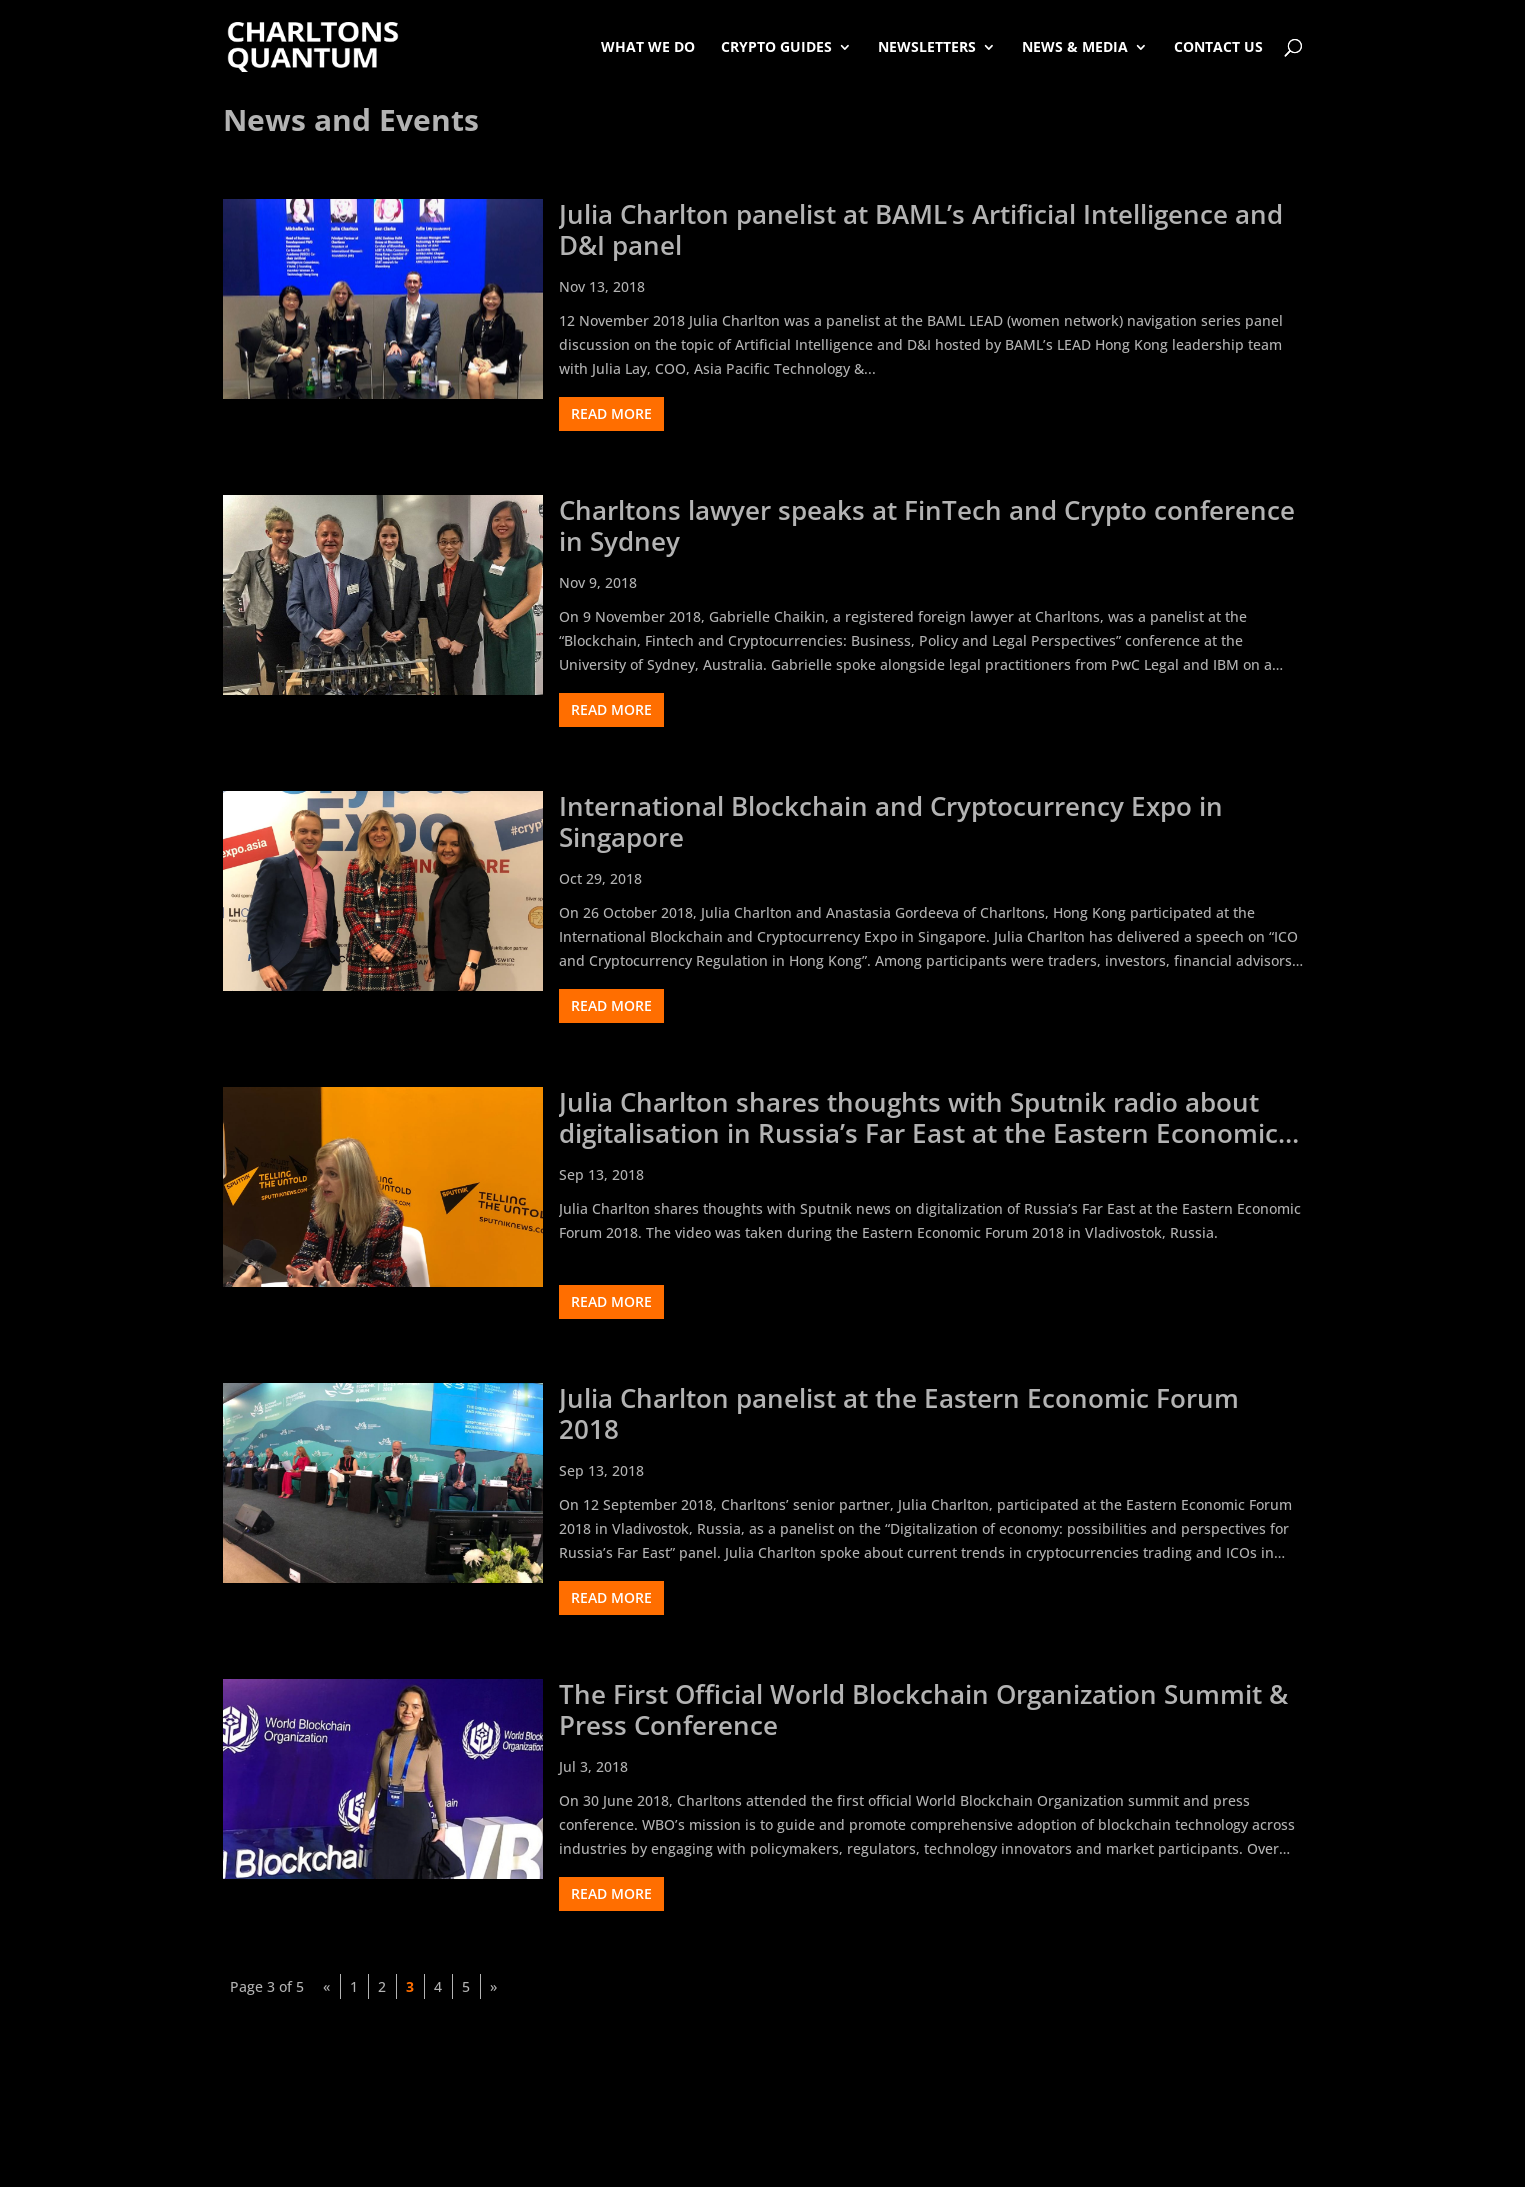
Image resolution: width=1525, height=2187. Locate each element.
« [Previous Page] (326, 1986)
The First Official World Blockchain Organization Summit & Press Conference (923, 1710)
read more (611, 413)
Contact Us (1218, 46)
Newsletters (927, 46)
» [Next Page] (493, 1986)
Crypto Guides (776, 46)
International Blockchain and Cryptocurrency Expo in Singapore (891, 822)
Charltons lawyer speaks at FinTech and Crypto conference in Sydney (927, 526)
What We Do (648, 46)
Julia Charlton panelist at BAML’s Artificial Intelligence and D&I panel (921, 230)
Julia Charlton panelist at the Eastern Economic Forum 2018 (899, 1414)
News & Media (1075, 46)
